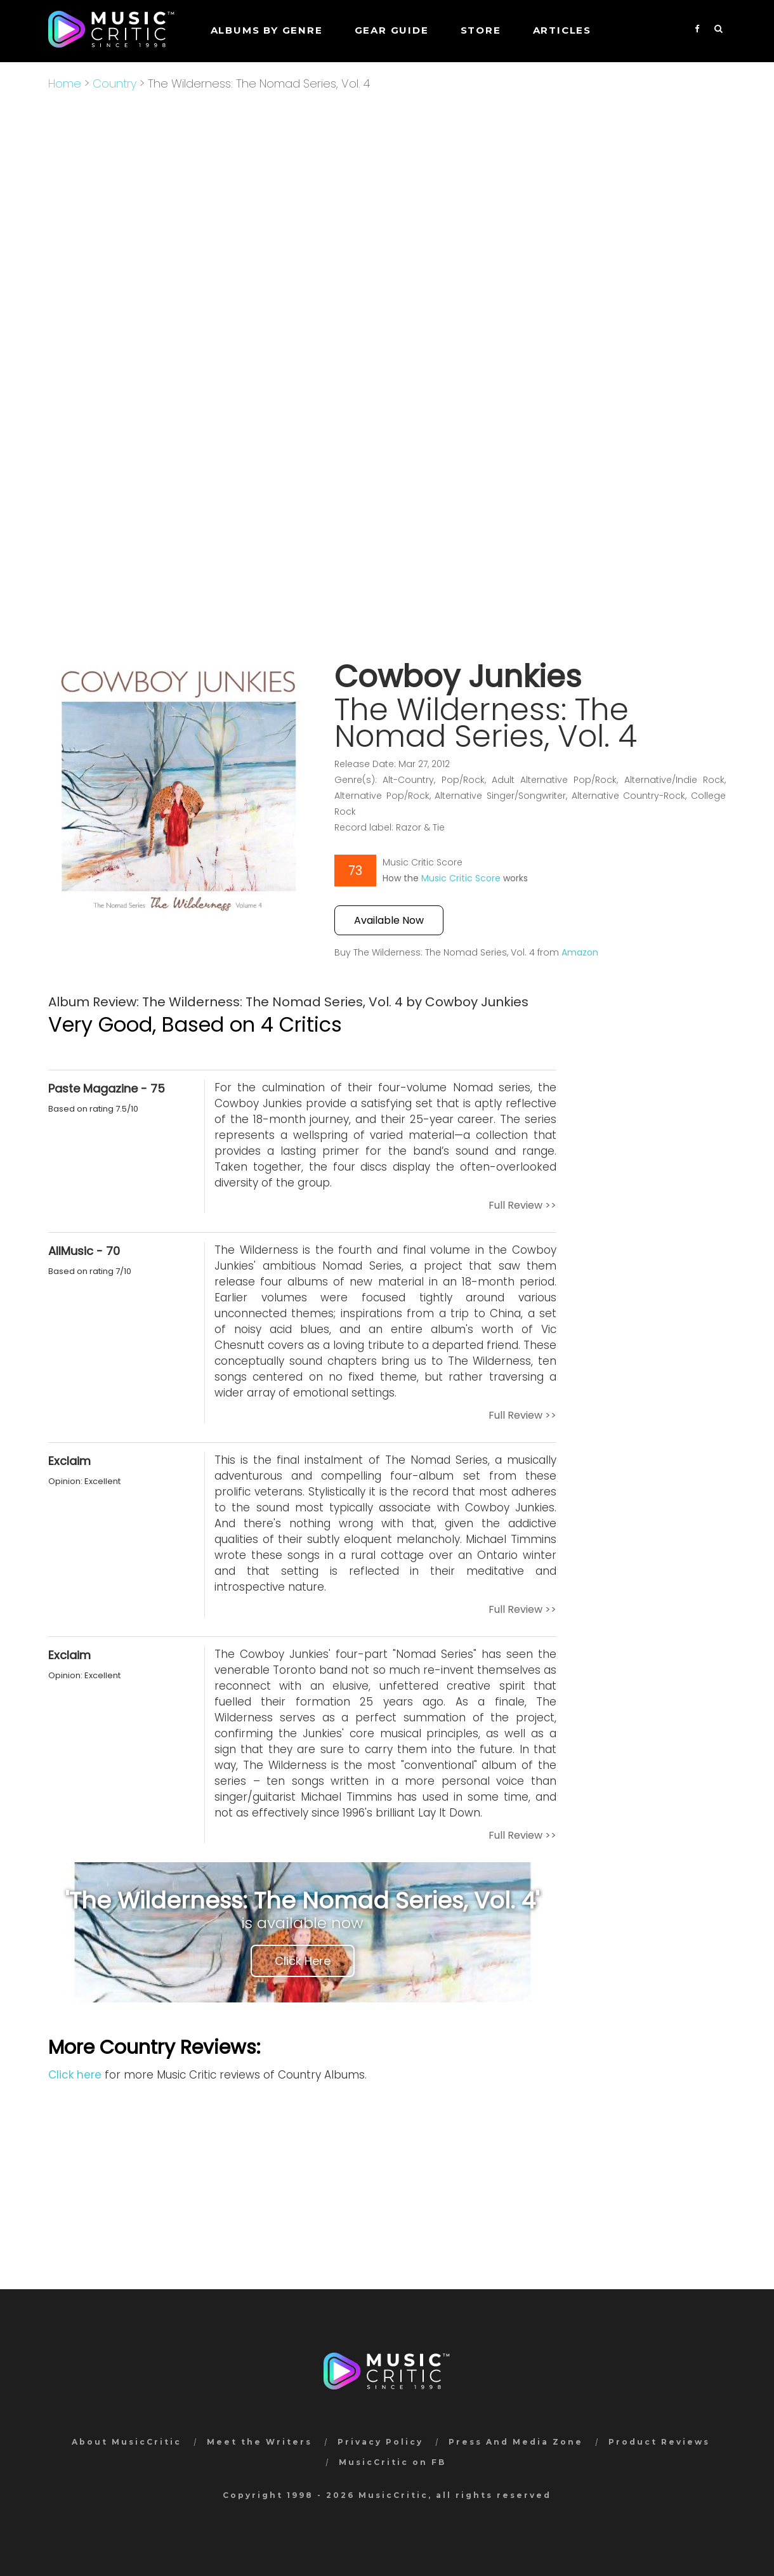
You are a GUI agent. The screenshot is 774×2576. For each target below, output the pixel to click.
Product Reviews (659, 2442)
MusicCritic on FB (392, 2462)
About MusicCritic (126, 2442)
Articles (562, 30)
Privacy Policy (380, 2442)
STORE (481, 30)
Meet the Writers (259, 2442)
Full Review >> (522, 1205)
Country (114, 83)
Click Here (303, 1961)
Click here (75, 2074)
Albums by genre (267, 30)
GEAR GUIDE (392, 30)
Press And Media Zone (516, 2442)
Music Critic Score (461, 878)
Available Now (389, 920)
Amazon (579, 952)
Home (64, 83)
